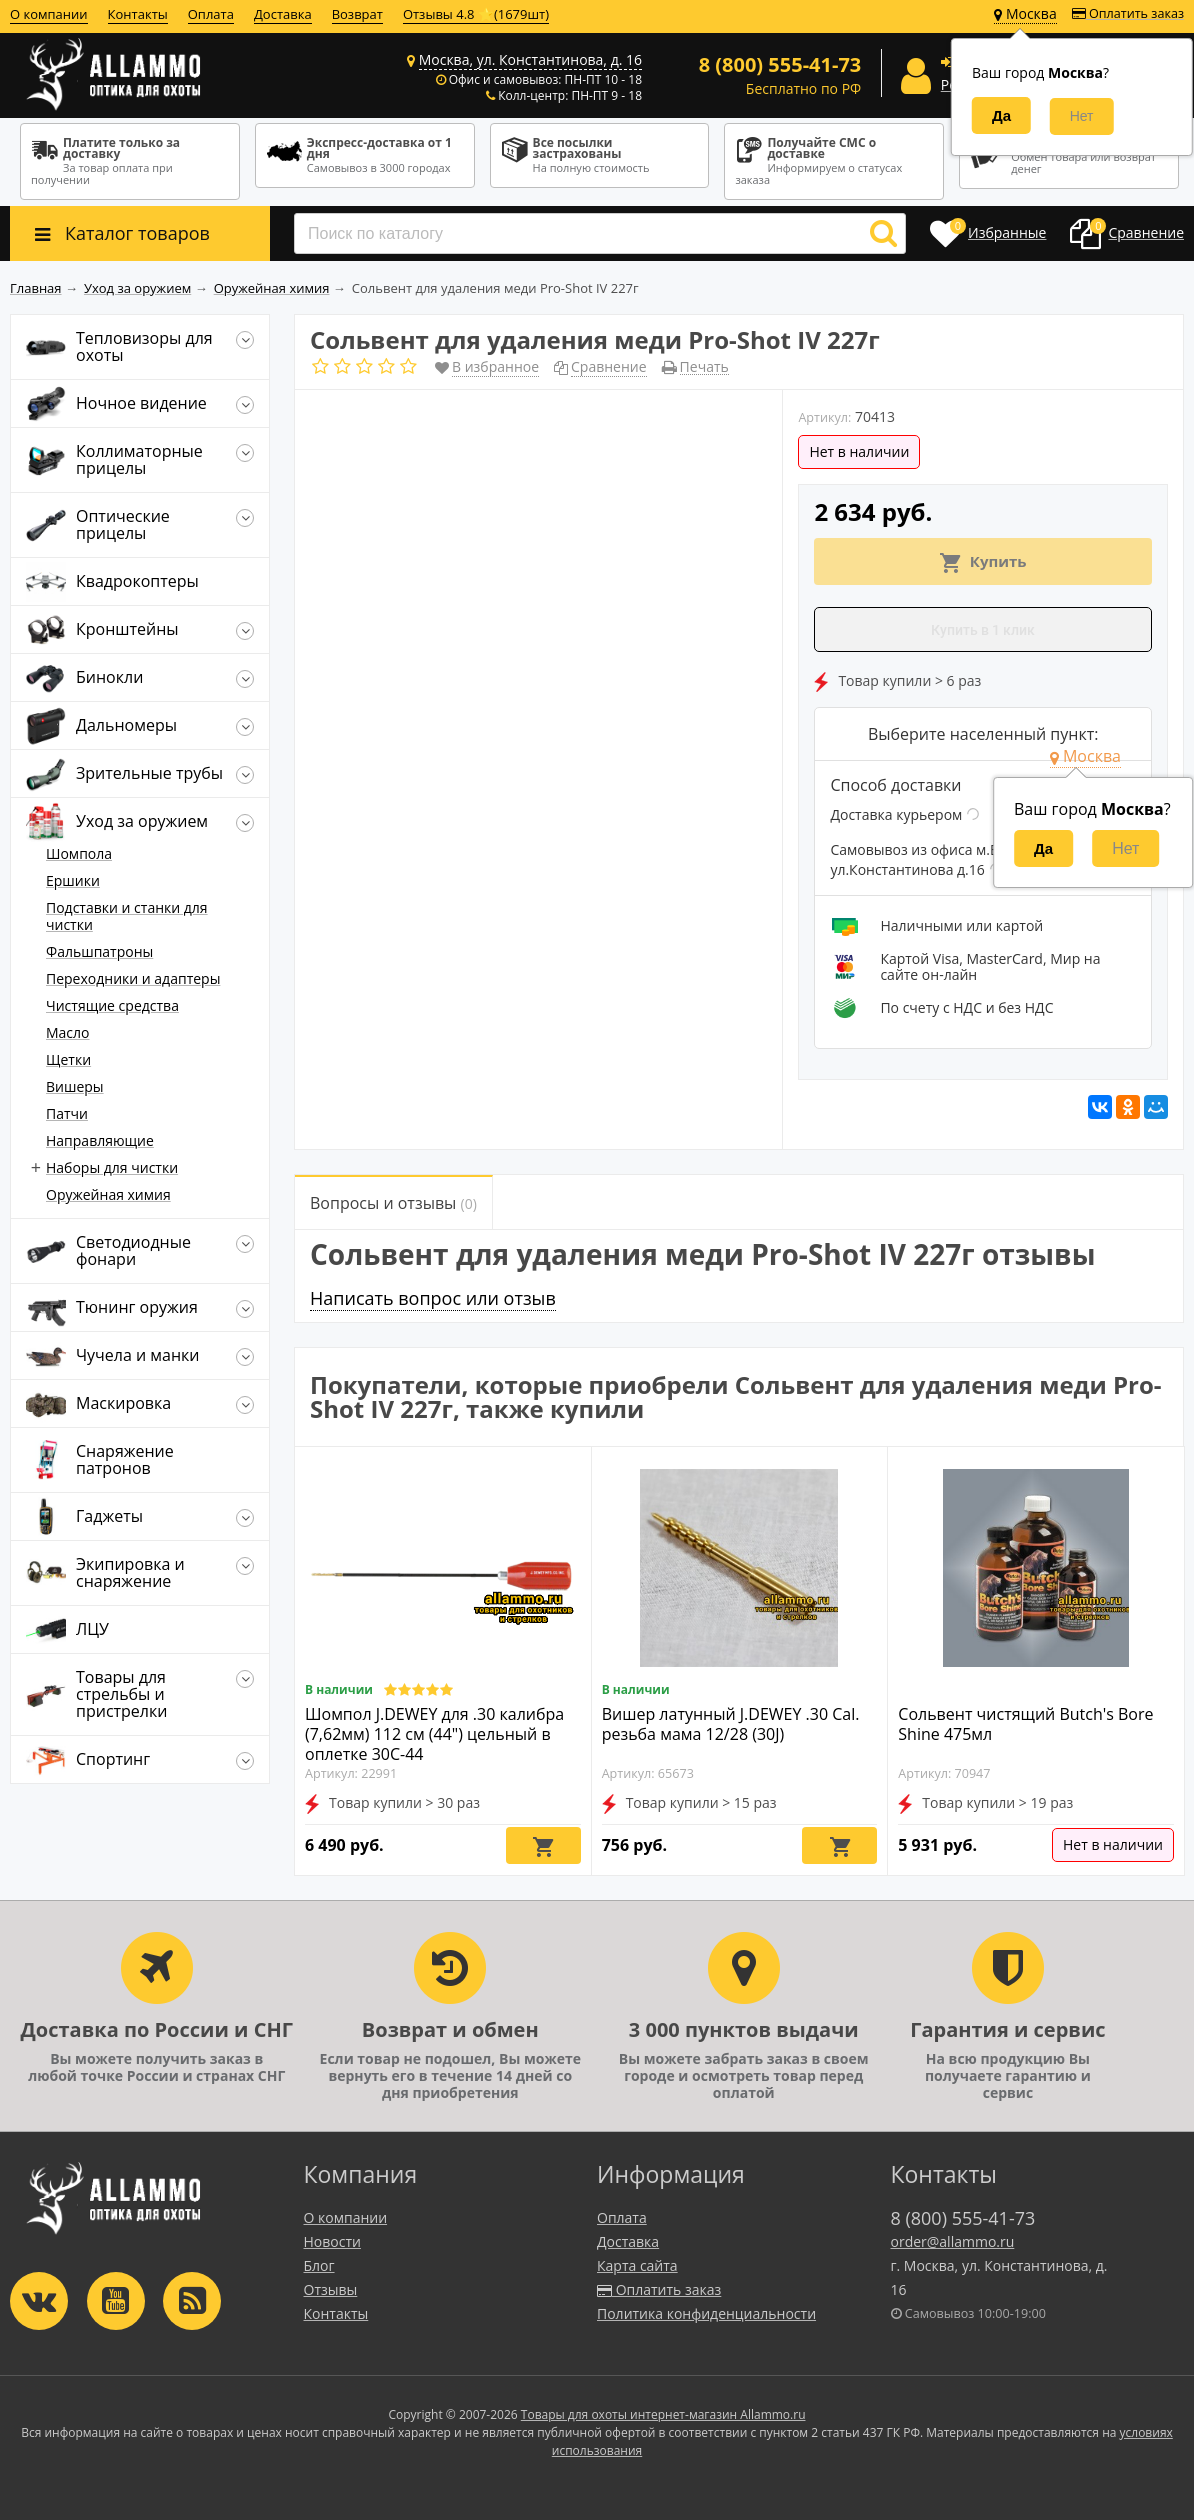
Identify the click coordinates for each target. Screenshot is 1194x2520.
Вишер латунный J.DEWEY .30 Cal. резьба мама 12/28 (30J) (731, 1724)
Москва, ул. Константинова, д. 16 (530, 59)
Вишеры (75, 1086)
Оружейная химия (108, 1194)
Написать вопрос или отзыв (433, 1298)
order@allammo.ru (953, 2241)
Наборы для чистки (112, 1167)
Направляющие (100, 1140)
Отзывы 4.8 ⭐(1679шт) (476, 14)
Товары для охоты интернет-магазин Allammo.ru (663, 2414)
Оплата (211, 14)
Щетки (68, 1059)
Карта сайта (637, 2265)
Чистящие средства (112, 1005)
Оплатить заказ (1128, 13)
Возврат (357, 14)
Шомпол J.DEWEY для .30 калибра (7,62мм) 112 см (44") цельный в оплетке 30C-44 (434, 1734)
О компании (49, 14)
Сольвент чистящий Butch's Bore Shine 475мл (1025, 1724)
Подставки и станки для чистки (127, 916)
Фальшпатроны (99, 951)
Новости (332, 2241)
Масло (68, 1032)
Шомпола (79, 853)
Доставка (283, 14)
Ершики (73, 880)
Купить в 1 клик (983, 630)
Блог (319, 2265)
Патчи (67, 1113)
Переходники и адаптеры (133, 978)
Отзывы (331, 2289)
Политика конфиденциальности (706, 2313)
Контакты (138, 14)
